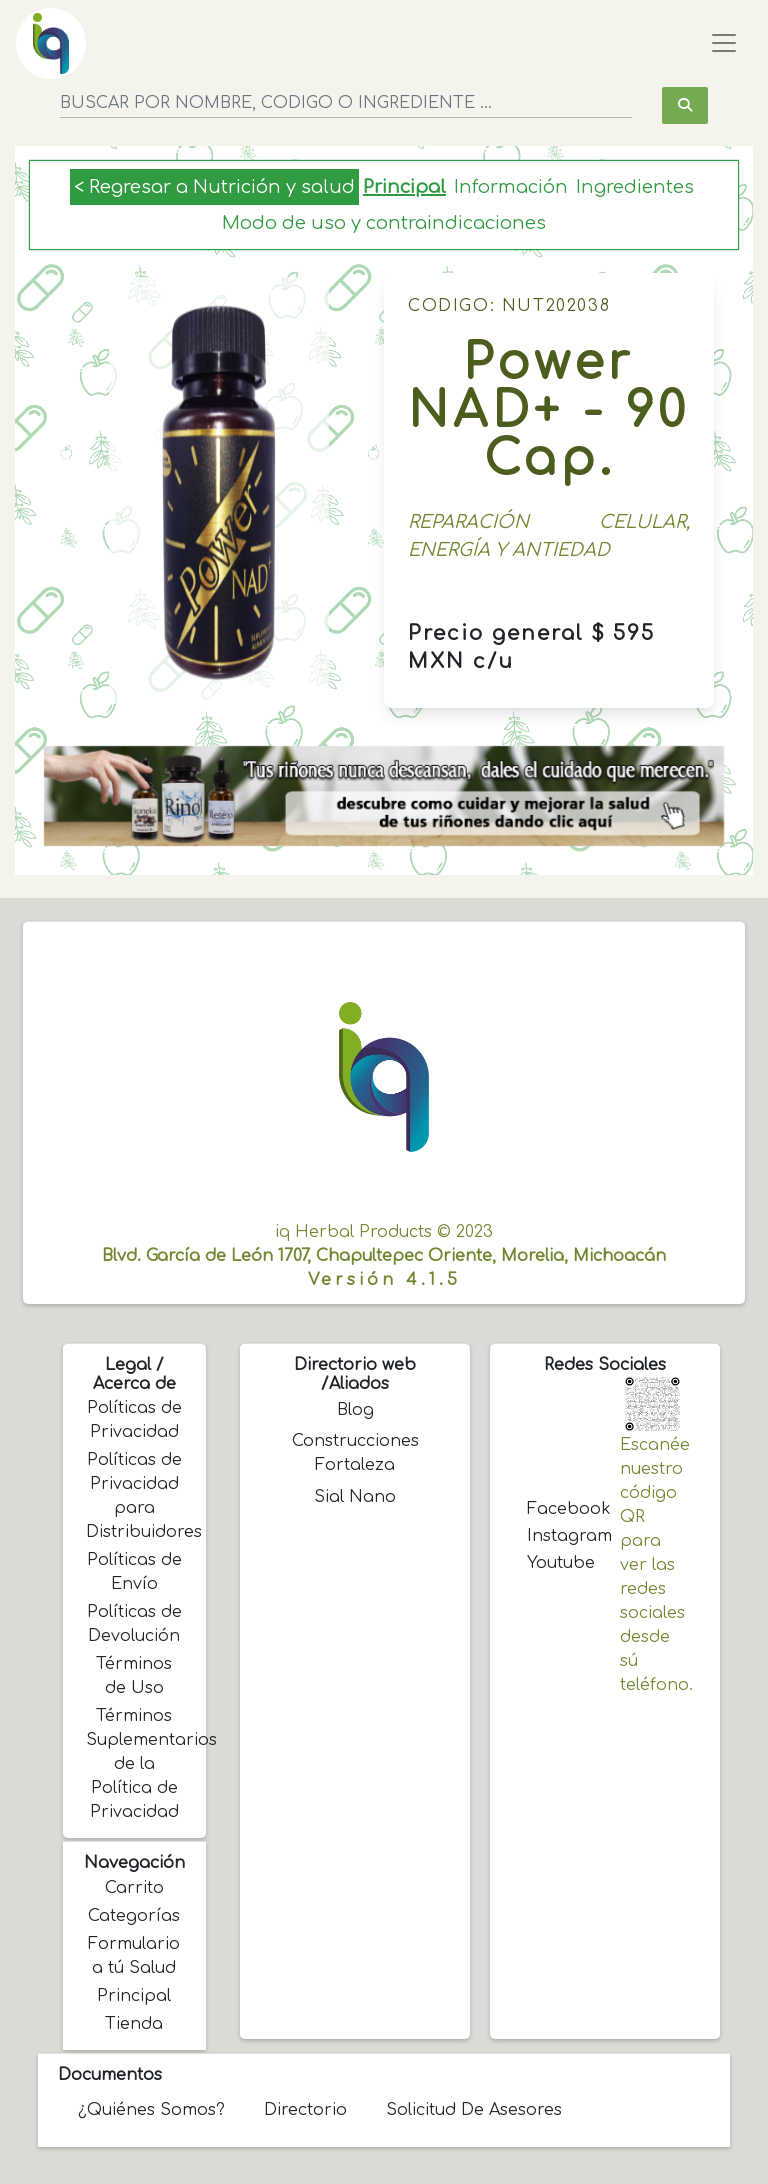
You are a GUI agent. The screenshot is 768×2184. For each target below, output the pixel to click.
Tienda (134, 2024)
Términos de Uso (134, 1676)
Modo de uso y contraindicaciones (384, 223)
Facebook (558, 1509)
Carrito (134, 1888)
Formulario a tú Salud (134, 1956)
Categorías (134, 1916)
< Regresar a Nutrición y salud (214, 187)
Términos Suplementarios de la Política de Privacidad (136, 1764)
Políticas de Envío (134, 1572)
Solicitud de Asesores (474, 2110)
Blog (355, 1410)
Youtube (558, 1563)
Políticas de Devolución (134, 1624)
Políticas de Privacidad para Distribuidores (136, 1496)
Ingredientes (635, 187)
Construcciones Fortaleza (355, 1453)
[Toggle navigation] (724, 43)
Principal (404, 187)
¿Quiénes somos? (151, 2110)
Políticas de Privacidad (134, 1420)
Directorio (305, 2110)
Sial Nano (355, 1497)
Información (511, 187)
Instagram (558, 1536)
